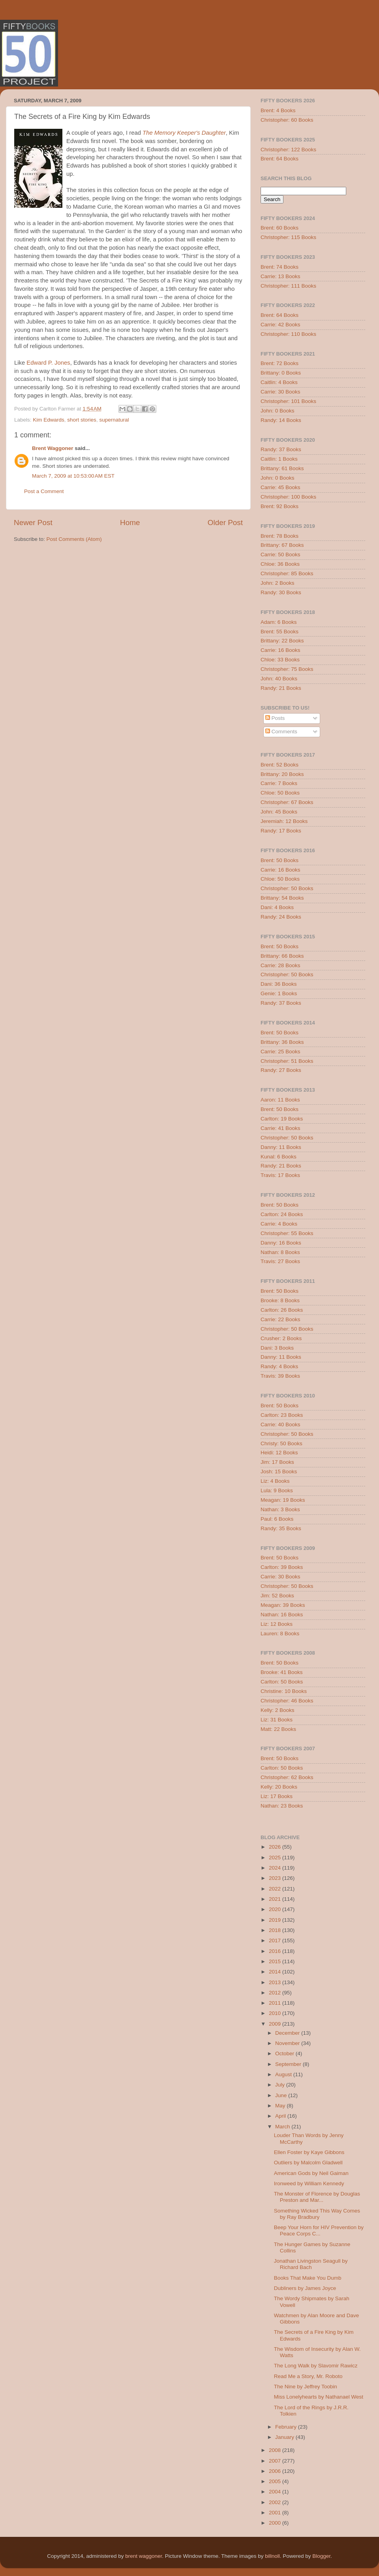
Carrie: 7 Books (279, 783)
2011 (275, 2003)
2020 (275, 1909)
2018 (275, 1930)
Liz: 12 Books (277, 1624)
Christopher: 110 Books (288, 334)
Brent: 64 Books (279, 159)
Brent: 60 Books (279, 228)
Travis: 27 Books (280, 1261)
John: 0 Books (278, 411)
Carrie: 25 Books (280, 1052)
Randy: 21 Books (281, 688)
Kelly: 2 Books (278, 1710)
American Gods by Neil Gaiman (311, 2173)
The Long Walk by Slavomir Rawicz (316, 2366)
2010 (275, 2013)
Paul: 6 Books (277, 1519)
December (288, 2033)
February (286, 2427)
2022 (275, 1889)
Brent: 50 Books (279, 860)
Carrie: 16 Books (280, 650)
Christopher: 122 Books (288, 150)
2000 (275, 2523)
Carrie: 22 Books (280, 1319)
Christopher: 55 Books (287, 1233)
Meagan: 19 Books (283, 1500)
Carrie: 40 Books (280, 1424)
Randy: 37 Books (281, 449)
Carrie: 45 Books (280, 487)
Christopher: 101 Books (288, 401)
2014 (275, 1972)
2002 (275, 2502)
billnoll (272, 2556)
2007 (275, 2461)
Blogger (321, 2556)
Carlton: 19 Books (282, 1119)
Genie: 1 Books (279, 993)
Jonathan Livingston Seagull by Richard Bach (311, 2264)
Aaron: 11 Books (280, 1100)
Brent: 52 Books (279, 765)
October (285, 2053)
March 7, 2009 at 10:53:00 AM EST (73, 476)
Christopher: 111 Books (288, 286)
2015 (275, 1961)
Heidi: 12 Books (279, 1453)
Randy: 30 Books (281, 592)
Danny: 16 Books (281, 1243)
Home (130, 522)
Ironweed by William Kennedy (309, 2183)
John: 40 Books (279, 679)
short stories (81, 420)
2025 (275, 1857)
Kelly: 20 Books (279, 1787)
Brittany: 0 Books (281, 373)
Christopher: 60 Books (287, 120)
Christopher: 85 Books (287, 573)
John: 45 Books (279, 812)
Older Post (225, 522)
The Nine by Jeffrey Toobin (305, 2387)
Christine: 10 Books (284, 1691)
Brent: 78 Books (279, 536)
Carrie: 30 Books (280, 392)
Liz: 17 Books (277, 1796)
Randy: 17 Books (281, 831)
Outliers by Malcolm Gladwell (308, 2162)
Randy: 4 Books (279, 1366)
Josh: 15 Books (279, 1471)
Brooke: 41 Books (282, 1672)
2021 (275, 1899)
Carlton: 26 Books (282, 1310)
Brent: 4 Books (278, 110)
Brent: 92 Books (279, 506)
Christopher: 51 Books (287, 1061)
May (281, 2106)
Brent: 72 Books (279, 363)
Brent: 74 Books (279, 267)
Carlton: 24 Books (282, 1214)
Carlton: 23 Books (282, 1415)
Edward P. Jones (48, 363)
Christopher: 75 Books (287, 669)
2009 (275, 2024)
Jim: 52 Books (277, 1596)
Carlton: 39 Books (282, 1567)
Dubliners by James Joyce (305, 2288)
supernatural (114, 420)
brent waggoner (143, 2556)
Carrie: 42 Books (280, 325)
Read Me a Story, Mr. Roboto (308, 2376)
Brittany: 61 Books (282, 468)
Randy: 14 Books (281, 420)
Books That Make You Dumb (307, 2278)
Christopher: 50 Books (287, 888)
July (280, 2085)
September (289, 2064)
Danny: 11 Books (281, 1147)
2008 (275, 2450)
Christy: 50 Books (281, 1443)
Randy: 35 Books (281, 1528)
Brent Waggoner (52, 448)
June (281, 2095)
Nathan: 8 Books (280, 1252)
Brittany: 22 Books (282, 641)
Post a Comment (44, 491)
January (285, 2437)
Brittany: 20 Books (282, 774)
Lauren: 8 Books (280, 1633)
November (288, 2043)
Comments (281, 731)
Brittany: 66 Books (282, 956)
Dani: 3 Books (277, 1348)
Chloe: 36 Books (280, 564)
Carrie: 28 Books (280, 965)
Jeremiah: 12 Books (284, 821)
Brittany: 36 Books (282, 1042)
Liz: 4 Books (275, 1481)
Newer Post (33, 522)
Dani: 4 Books (277, 907)
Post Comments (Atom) (74, 539)
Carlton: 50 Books (282, 1682)
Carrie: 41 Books (280, 1128)
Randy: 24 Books (281, 917)
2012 (275, 1993)
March (283, 2127)
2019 (275, 1920)
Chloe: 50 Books (280, 793)
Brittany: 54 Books (282, 898)
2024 (275, 1868)
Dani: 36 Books (279, 984)
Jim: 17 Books (277, 1462)
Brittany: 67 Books (282, 545)
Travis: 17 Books (280, 1175)
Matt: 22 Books (278, 1729)
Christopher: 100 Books (288, 497)
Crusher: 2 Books (281, 1338)
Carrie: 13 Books (280, 276)
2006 (275, 2471)
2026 (275, 1847)
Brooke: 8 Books (280, 1300)
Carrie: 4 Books (279, 1224)
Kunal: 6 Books (278, 1157)
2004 (275, 2492)
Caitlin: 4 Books (279, 382)
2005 (275, 2481)
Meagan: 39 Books (283, 1605)
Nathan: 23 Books (282, 1806)
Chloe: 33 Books (280, 660)
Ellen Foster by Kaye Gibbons (309, 2152)
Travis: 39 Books (280, 1376)
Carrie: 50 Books (280, 554)
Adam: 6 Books (279, 622)
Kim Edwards (48, 420)
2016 (275, 1951)
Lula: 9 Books (277, 1490)
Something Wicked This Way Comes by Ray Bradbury (317, 2214)
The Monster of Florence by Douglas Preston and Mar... (317, 2197)
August (284, 2074)
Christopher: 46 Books (287, 1701)
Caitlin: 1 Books (279, 459)
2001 (275, 2513)
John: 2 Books (278, 583)
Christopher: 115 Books (288, 237)
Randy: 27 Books (281, 1070)
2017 (275, 1940)
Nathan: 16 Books (282, 1615)
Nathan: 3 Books (280, 1509)
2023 (275, 1878)
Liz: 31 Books (277, 1720)
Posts (275, 718)
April (281, 2116)
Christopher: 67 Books (287, 802)
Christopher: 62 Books (287, 1777)
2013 (275, 1982)
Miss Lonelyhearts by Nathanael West (318, 2397)
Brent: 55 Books (279, 632)
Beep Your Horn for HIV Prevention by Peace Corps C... (319, 2230)
